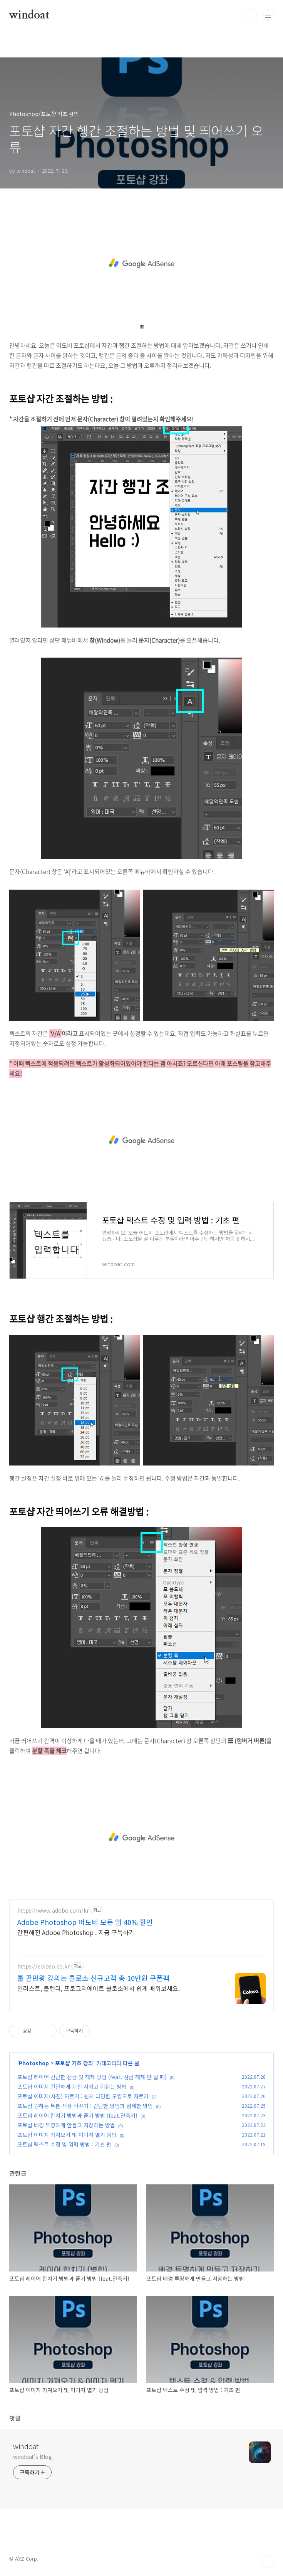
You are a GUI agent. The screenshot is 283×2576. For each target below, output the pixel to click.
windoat (29, 15)
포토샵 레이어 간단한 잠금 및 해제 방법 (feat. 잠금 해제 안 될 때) (92, 2077)
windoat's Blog (32, 2456)
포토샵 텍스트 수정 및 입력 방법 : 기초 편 (64, 2144)
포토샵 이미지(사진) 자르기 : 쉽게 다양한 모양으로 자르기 (83, 2096)
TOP (267, 2562)
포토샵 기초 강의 (74, 2063)
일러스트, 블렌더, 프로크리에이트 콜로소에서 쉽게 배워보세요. (98, 1988)
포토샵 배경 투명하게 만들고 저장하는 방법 (66, 2125)
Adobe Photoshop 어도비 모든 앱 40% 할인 (85, 1922)
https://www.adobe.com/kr (53, 1910)
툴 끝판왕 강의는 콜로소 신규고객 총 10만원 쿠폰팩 (93, 1977)
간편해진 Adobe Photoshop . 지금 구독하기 (75, 1932)
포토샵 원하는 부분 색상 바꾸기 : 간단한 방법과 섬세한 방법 (85, 2106)
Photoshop (34, 2063)
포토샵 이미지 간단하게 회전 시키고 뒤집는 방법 (72, 2086)
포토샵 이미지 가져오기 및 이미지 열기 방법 (67, 2135)
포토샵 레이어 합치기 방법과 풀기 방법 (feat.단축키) (77, 2115)
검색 (250, 15)
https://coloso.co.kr (43, 1966)
